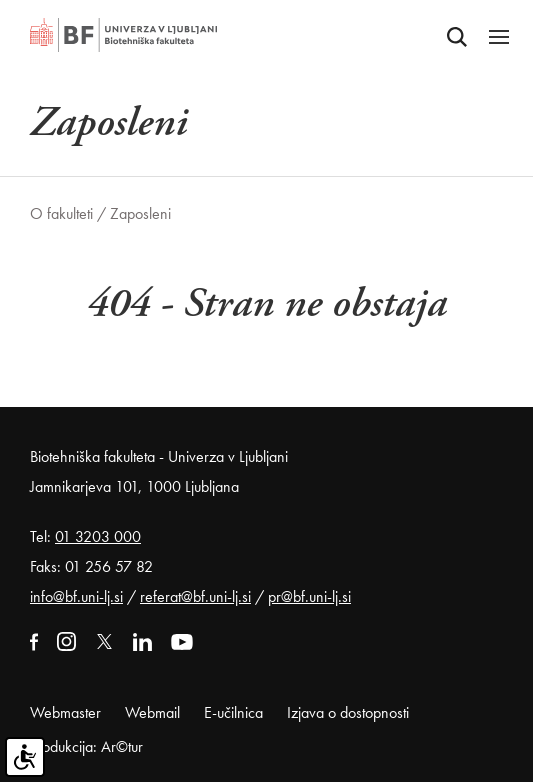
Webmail (152, 712)
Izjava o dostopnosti (348, 712)
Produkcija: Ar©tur (86, 746)
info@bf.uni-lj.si (76, 596)
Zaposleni (140, 213)
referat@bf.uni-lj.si (195, 596)
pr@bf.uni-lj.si (309, 596)
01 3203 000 (98, 536)
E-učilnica (233, 712)
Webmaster (65, 712)
